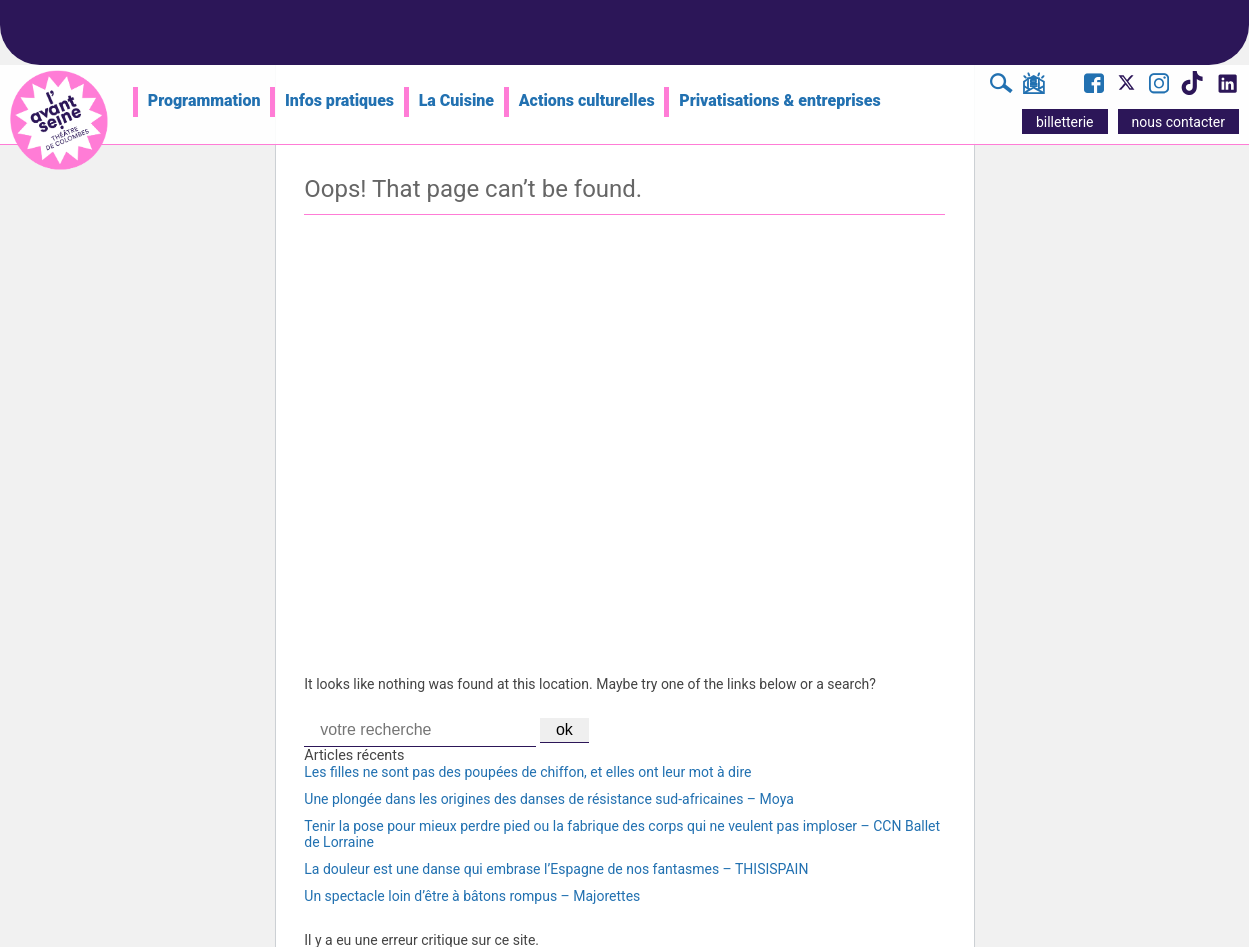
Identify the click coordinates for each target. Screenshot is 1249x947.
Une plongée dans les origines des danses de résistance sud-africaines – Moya (548, 799)
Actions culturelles (587, 100)
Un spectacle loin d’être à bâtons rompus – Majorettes (472, 896)
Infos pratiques (339, 100)
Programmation (204, 100)
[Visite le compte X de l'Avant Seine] (1126, 89)
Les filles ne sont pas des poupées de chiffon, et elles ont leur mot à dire (527, 772)
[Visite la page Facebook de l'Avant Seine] (1094, 86)
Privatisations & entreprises (780, 100)
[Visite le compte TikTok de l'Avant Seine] (1191, 89)
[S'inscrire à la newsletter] (1033, 87)
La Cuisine (456, 100)
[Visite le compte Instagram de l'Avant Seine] (1159, 86)
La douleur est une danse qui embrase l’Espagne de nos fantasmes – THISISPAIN (556, 869)
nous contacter (1178, 122)
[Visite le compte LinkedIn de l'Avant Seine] (1226, 89)
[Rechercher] (1001, 86)
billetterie (1065, 122)
